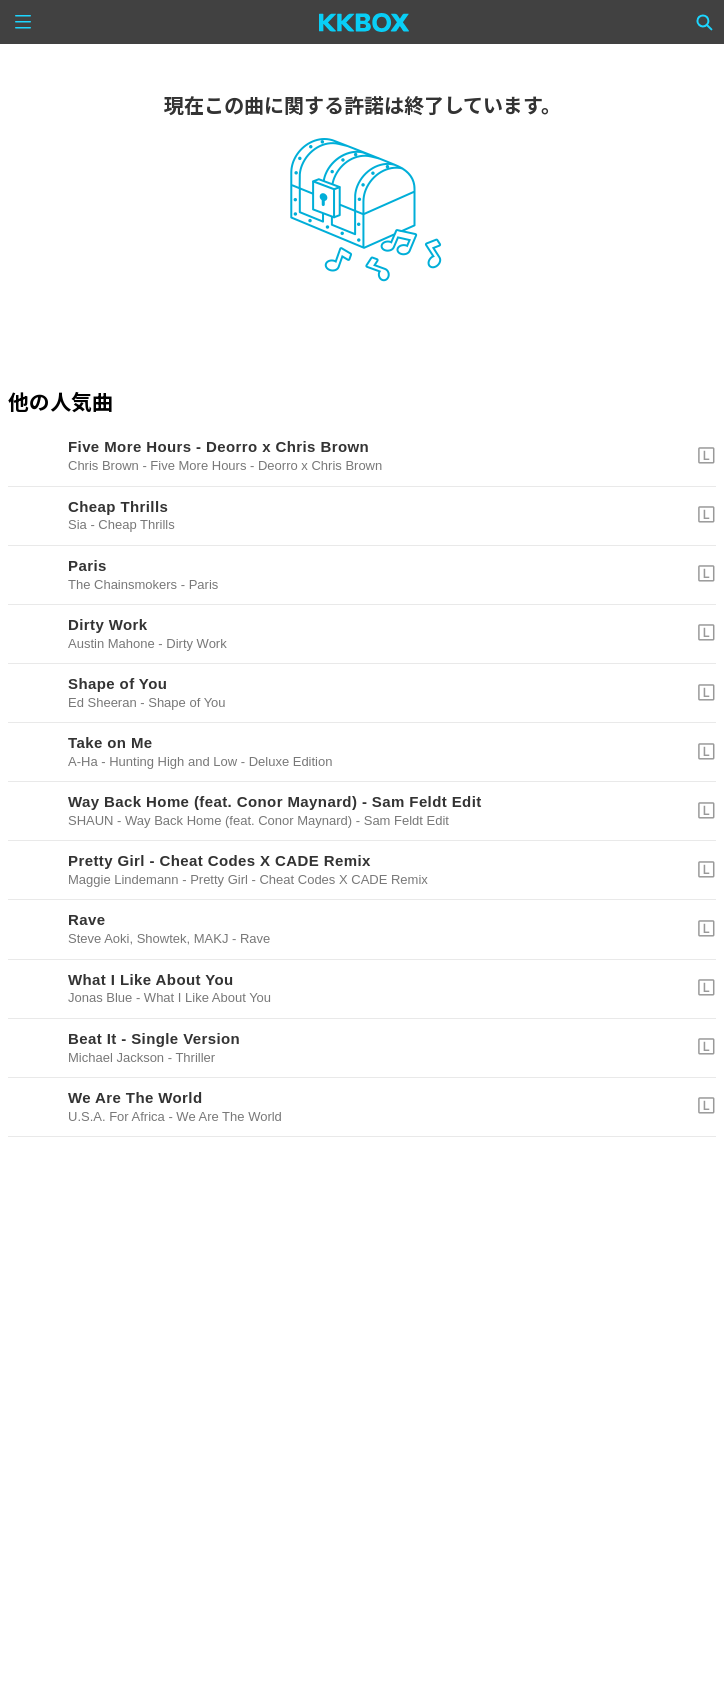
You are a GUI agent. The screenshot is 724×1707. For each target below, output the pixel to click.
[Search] (705, 22)
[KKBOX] (364, 22)
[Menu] (23, 22)
